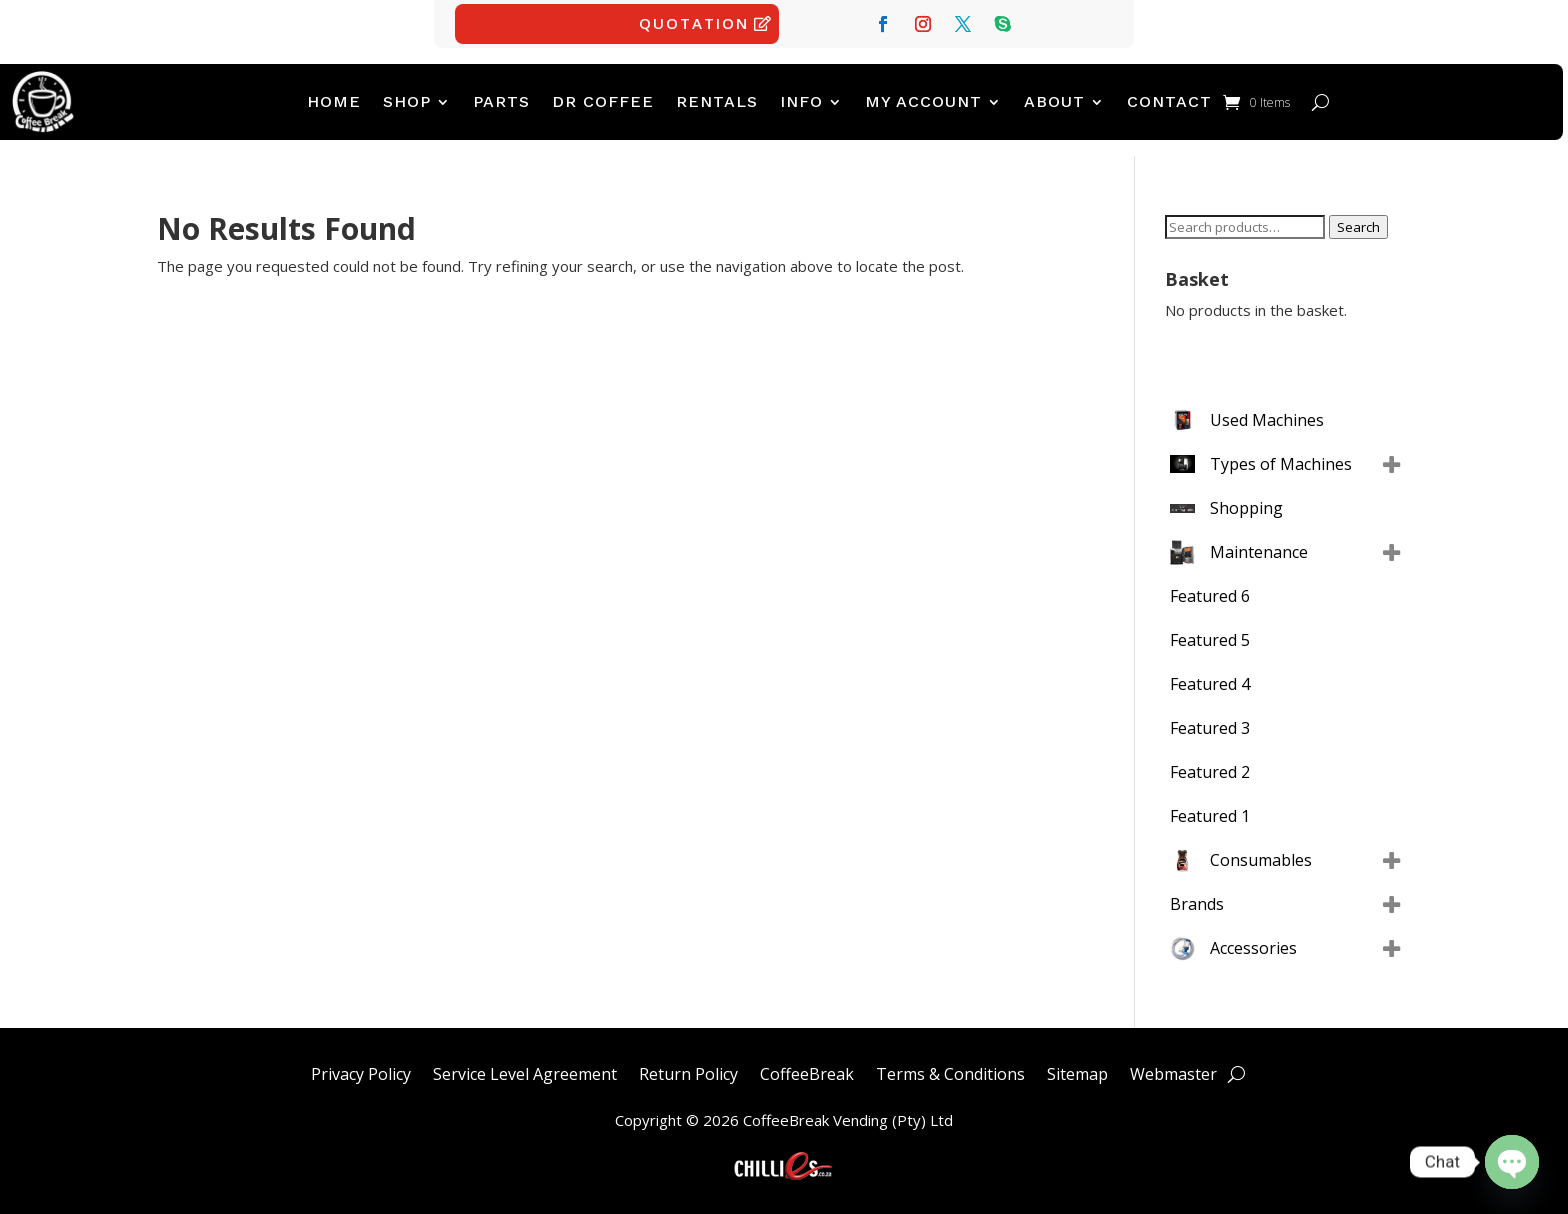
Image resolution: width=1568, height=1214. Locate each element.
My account (923, 101)
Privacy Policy (361, 1072)
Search (1358, 227)
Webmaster (1173, 1072)
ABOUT (1054, 101)
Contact (1169, 101)
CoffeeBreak (807, 1072)
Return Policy (688, 1072)
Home (334, 101)
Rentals (717, 101)
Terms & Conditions (950, 1072)
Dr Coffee (603, 101)
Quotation (694, 23)
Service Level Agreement (525, 1072)
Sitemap (1077, 1072)
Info (801, 101)
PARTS (501, 101)
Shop (407, 101)
